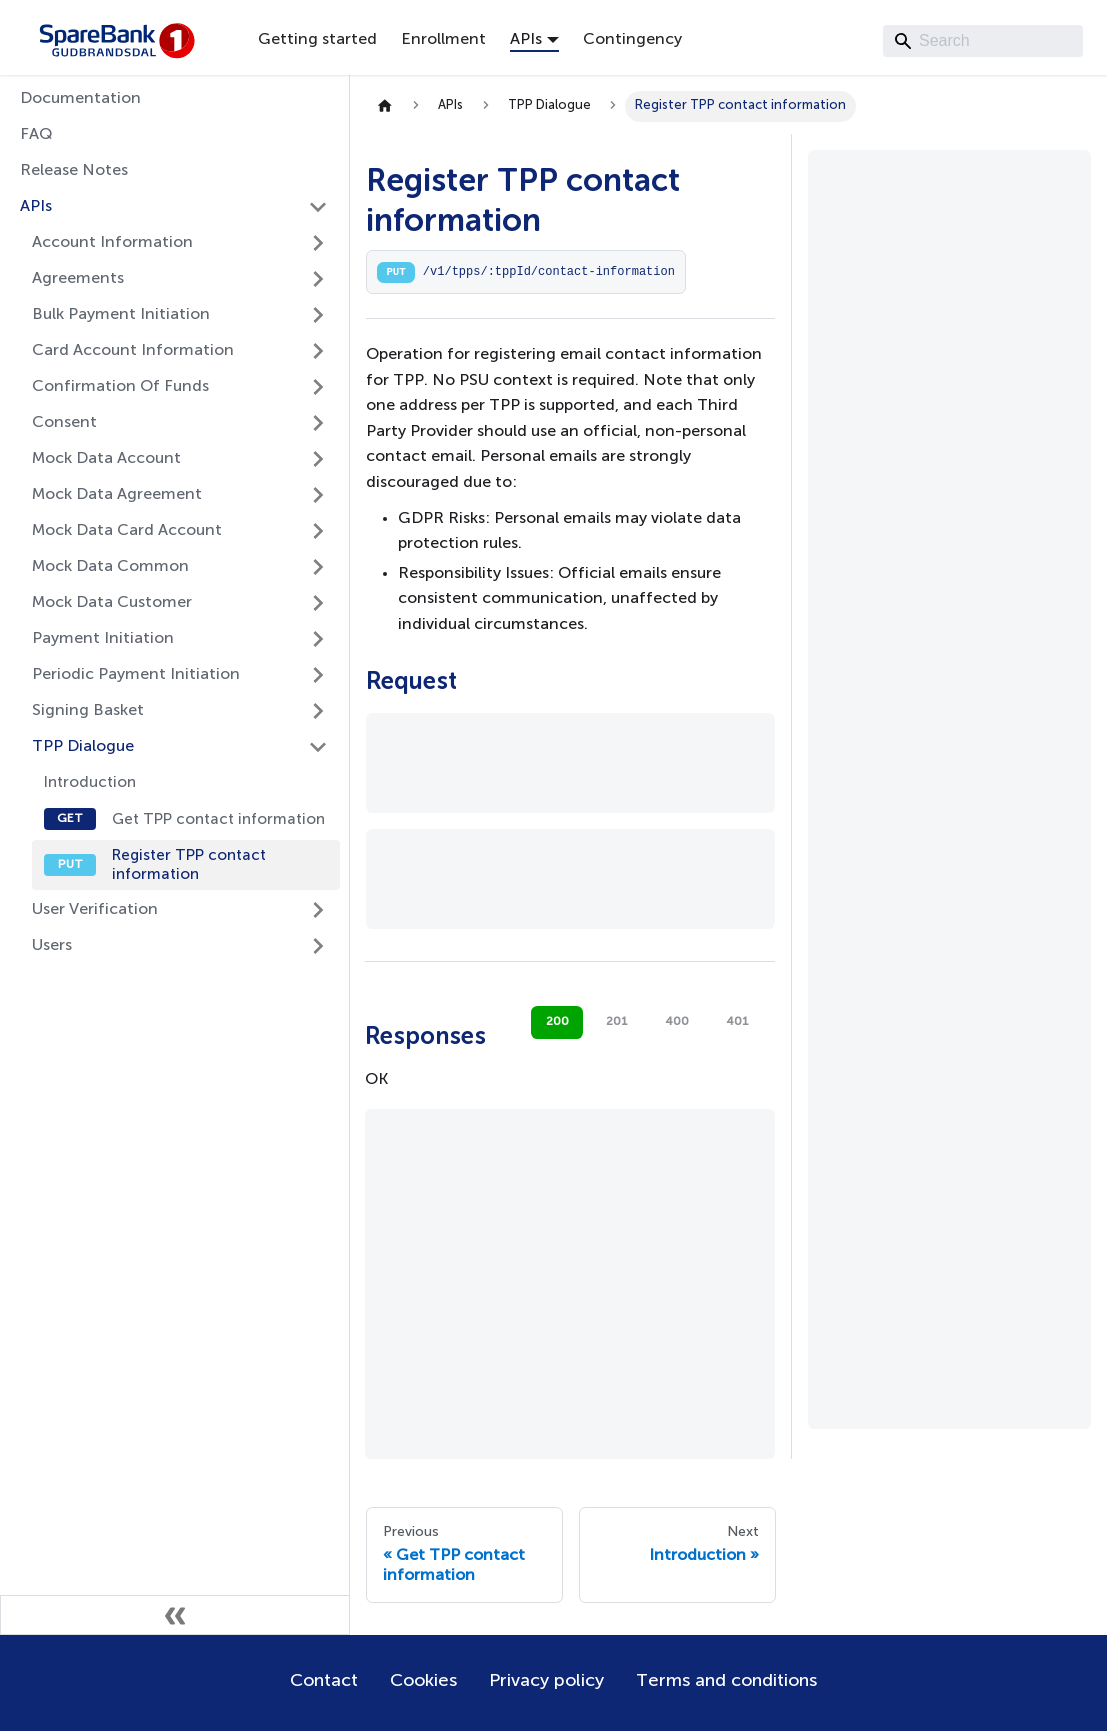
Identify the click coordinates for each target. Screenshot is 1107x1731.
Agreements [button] (78, 279)
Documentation (80, 99)
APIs (36, 207)
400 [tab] (677, 1022)
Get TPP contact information (218, 819)
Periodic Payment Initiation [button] (136, 675)
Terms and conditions (726, 1681)
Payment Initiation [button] (103, 639)
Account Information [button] (112, 243)
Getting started (317, 40)
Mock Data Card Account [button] (127, 531)
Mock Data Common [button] (110, 567)
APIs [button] (526, 40)
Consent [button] (64, 423)
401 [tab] (737, 1022)
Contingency (632, 40)
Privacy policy (546, 1681)
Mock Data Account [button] (106, 459)
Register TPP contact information (189, 865)
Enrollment (443, 40)
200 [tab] (557, 1022)
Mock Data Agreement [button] (117, 495)
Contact (324, 1681)
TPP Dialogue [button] (83, 747)
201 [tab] (617, 1022)
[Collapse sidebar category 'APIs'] (318, 207)
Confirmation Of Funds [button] (120, 387)
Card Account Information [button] (133, 351)
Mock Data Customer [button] (112, 603)
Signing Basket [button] (88, 711)
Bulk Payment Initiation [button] (121, 315)
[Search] (983, 41)
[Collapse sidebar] (175, 1615)
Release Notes (74, 171)
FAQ (36, 135)
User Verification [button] (95, 910)
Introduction (90, 782)
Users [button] (52, 946)
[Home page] (385, 106)
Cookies (423, 1681)
